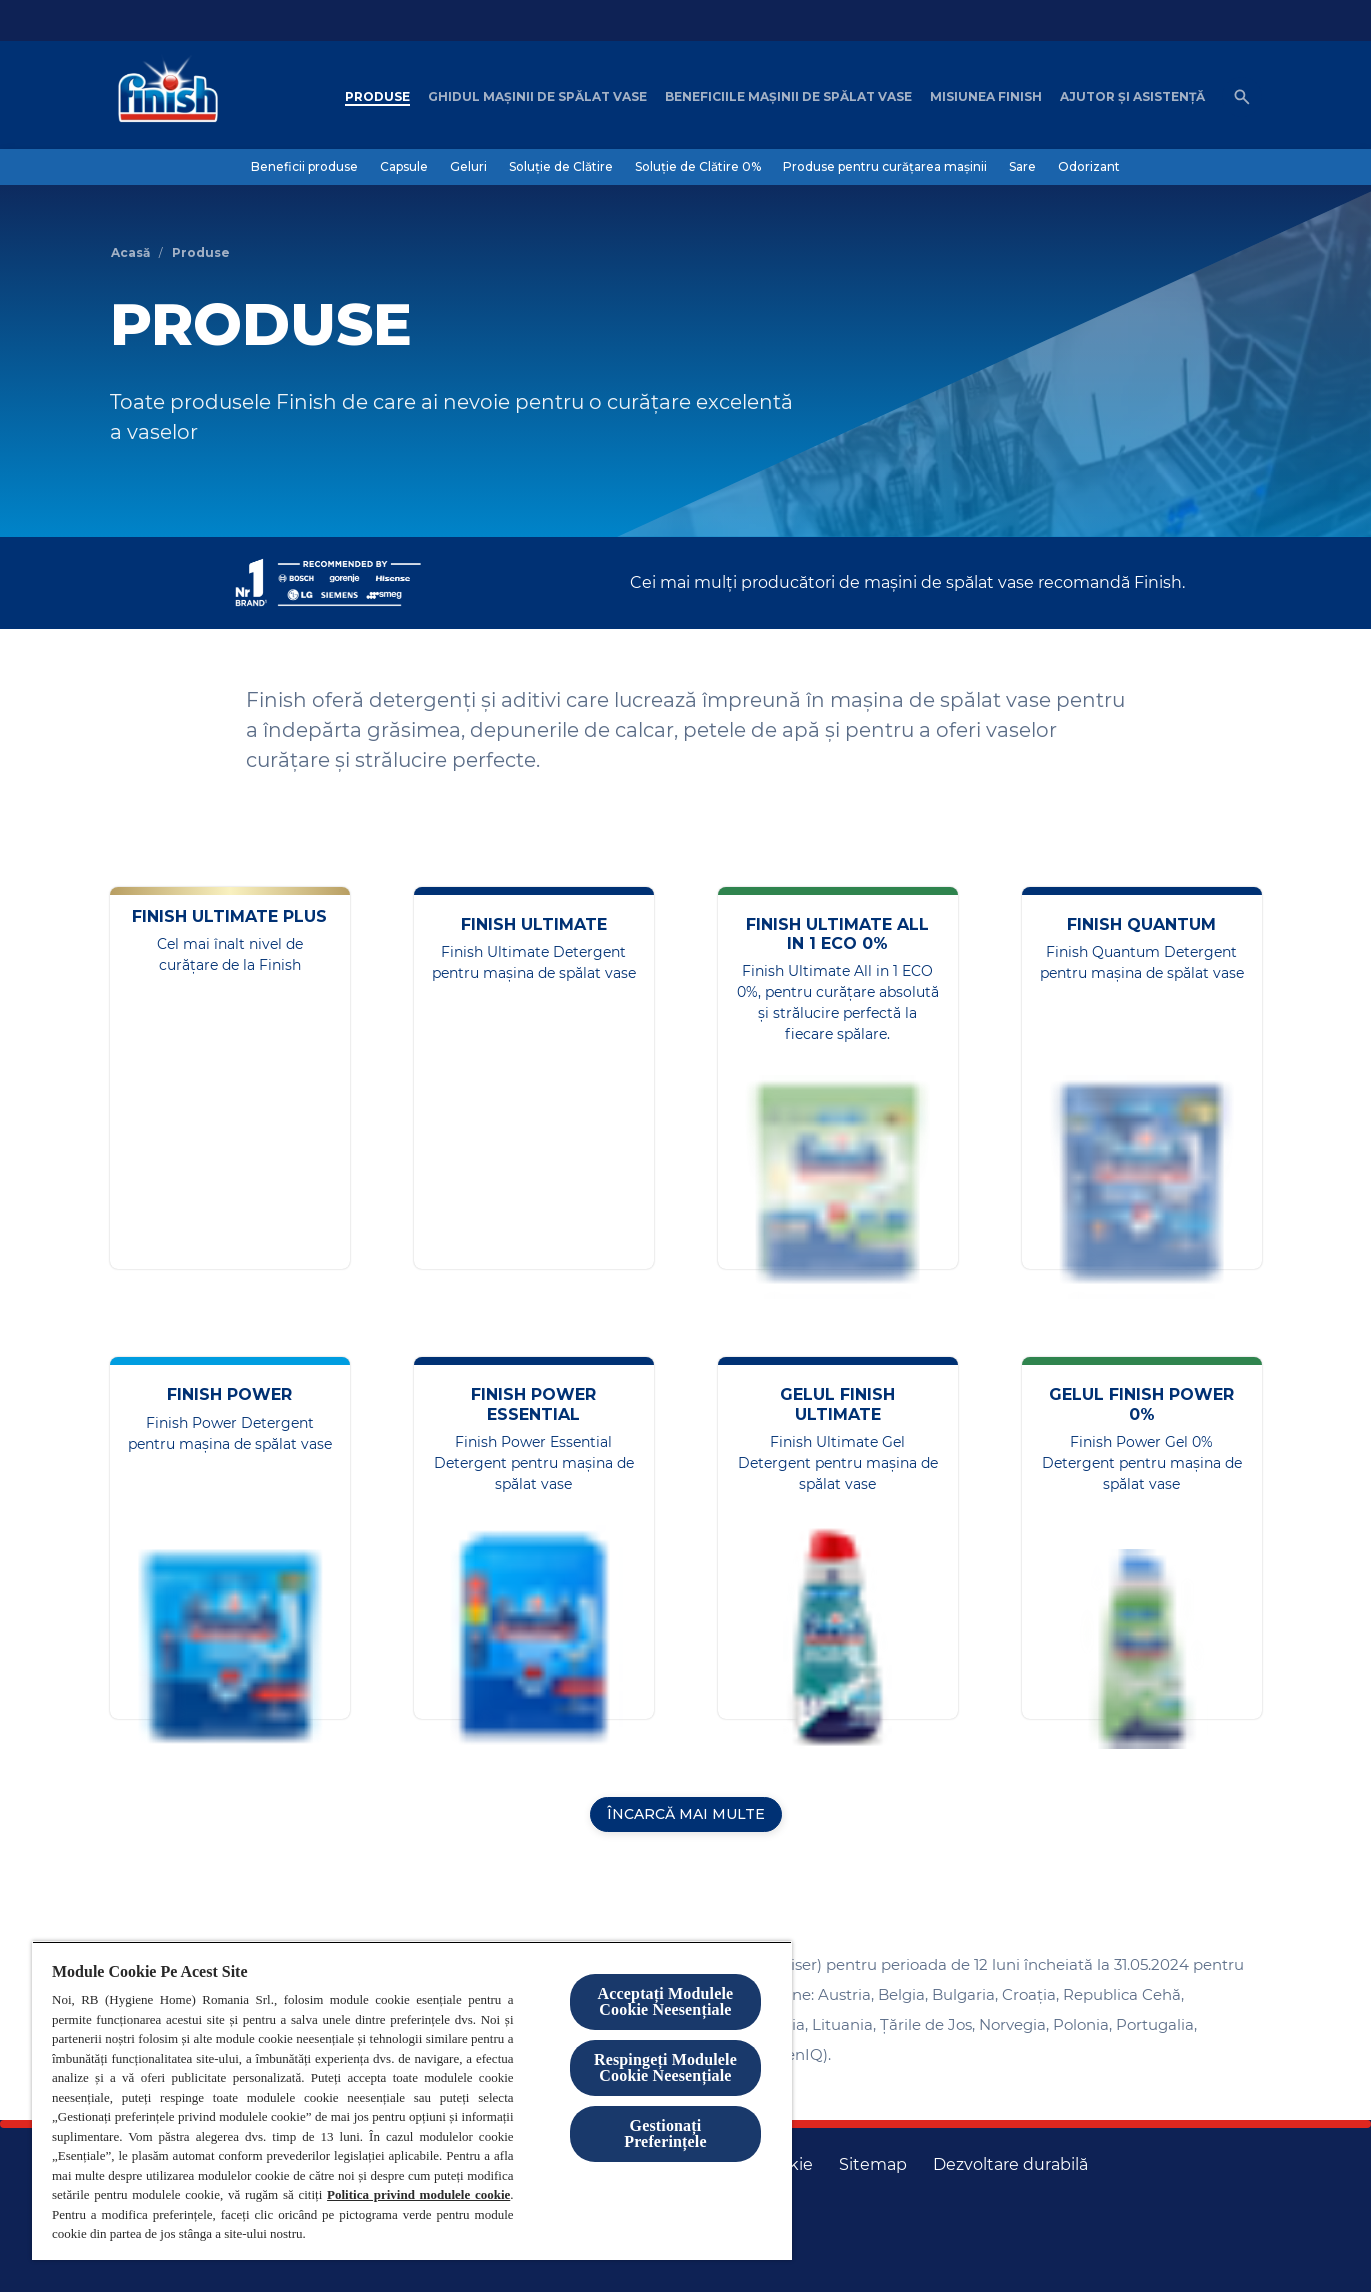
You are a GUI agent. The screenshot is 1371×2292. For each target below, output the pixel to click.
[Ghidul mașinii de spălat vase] (537, 97)
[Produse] (377, 97)
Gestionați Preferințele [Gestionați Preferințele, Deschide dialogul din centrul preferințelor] (665, 2133)
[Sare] (1022, 167)
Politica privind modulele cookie (418, 2194)
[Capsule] (404, 167)
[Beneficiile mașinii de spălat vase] (788, 97)
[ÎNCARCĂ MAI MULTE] (686, 1814)
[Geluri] (468, 167)
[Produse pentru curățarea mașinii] (885, 167)
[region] (412, 2100)
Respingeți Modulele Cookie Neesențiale (665, 2067)
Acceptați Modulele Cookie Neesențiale (666, 2001)
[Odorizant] (1089, 167)
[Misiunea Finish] (986, 97)
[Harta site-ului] (873, 2165)
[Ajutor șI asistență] (1132, 97)
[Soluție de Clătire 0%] (698, 167)
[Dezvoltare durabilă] (1010, 2165)
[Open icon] (1242, 97)
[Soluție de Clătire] (561, 167)
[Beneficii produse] (304, 167)
